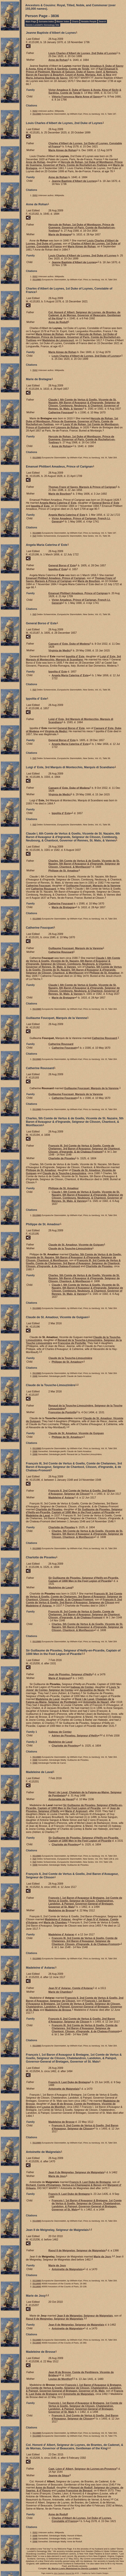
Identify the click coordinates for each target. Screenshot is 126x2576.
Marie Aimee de (62, 150)
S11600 (37, 2283)
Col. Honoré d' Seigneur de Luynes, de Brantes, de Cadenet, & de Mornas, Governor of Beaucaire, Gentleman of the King (84, 315)
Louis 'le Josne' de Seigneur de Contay (73, 1688)
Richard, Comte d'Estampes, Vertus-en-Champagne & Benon (64, 2185)
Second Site (69, 2573)
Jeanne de (58, 2475)
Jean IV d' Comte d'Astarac (70, 1988)
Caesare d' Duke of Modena (69, 643)
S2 (34, 536)
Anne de (58, 60)
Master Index (62, 21)
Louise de (53, 2107)
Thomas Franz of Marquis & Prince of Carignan (82, 487)
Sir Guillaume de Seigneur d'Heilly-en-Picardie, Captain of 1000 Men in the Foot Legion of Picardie (74, 1511)
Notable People (88, 21)
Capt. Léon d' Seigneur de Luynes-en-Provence (82, 2468)
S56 (35, 1763)
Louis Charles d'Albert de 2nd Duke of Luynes (82, 53)
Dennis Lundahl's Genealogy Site (42, 25)
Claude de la (64, 1173)
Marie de (59, 234)
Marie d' (59, 1678)
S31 (35, 111)
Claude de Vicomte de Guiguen (76, 1244)
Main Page (31, 21)
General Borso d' (105, 502)
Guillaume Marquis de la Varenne (93, 885)
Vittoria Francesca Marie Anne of (76, 96)
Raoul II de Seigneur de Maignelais (76, 2250)
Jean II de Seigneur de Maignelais (76, 2172)
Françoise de (72, 1343)
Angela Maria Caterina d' (58, 502)
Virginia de (59, 650)
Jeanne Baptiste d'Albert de (74, 181)
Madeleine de (58, 340)
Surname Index (46, 21)
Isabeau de (82, 1687)
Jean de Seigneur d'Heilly (70, 1674)
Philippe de (63, 870)
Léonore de (67, 427)
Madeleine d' (61, 1497)
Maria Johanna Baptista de (47, 77)
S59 (35, 1376)
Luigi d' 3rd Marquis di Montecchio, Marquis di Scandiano (73, 658)
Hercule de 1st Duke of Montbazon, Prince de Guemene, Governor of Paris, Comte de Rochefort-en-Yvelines (74, 163)
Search (102, 21)
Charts (75, 21)
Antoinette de (96, 1702)
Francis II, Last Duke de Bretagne (69, 2082)
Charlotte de (61, 1158)
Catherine (60, 412)
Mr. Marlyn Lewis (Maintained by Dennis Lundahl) (73, 2568)
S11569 (37, 114)
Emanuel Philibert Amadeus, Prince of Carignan (55, 578)
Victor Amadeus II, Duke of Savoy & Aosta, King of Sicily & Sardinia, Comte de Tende (74, 67)
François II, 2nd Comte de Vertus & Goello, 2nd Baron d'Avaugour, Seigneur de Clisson (81, 1492)
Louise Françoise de (74, 2490)
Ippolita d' (40, 505)
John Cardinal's (59, 2573)
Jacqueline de (91, 1690)
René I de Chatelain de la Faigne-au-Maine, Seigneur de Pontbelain (70, 1700)
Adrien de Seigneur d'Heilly (75, 1735)
